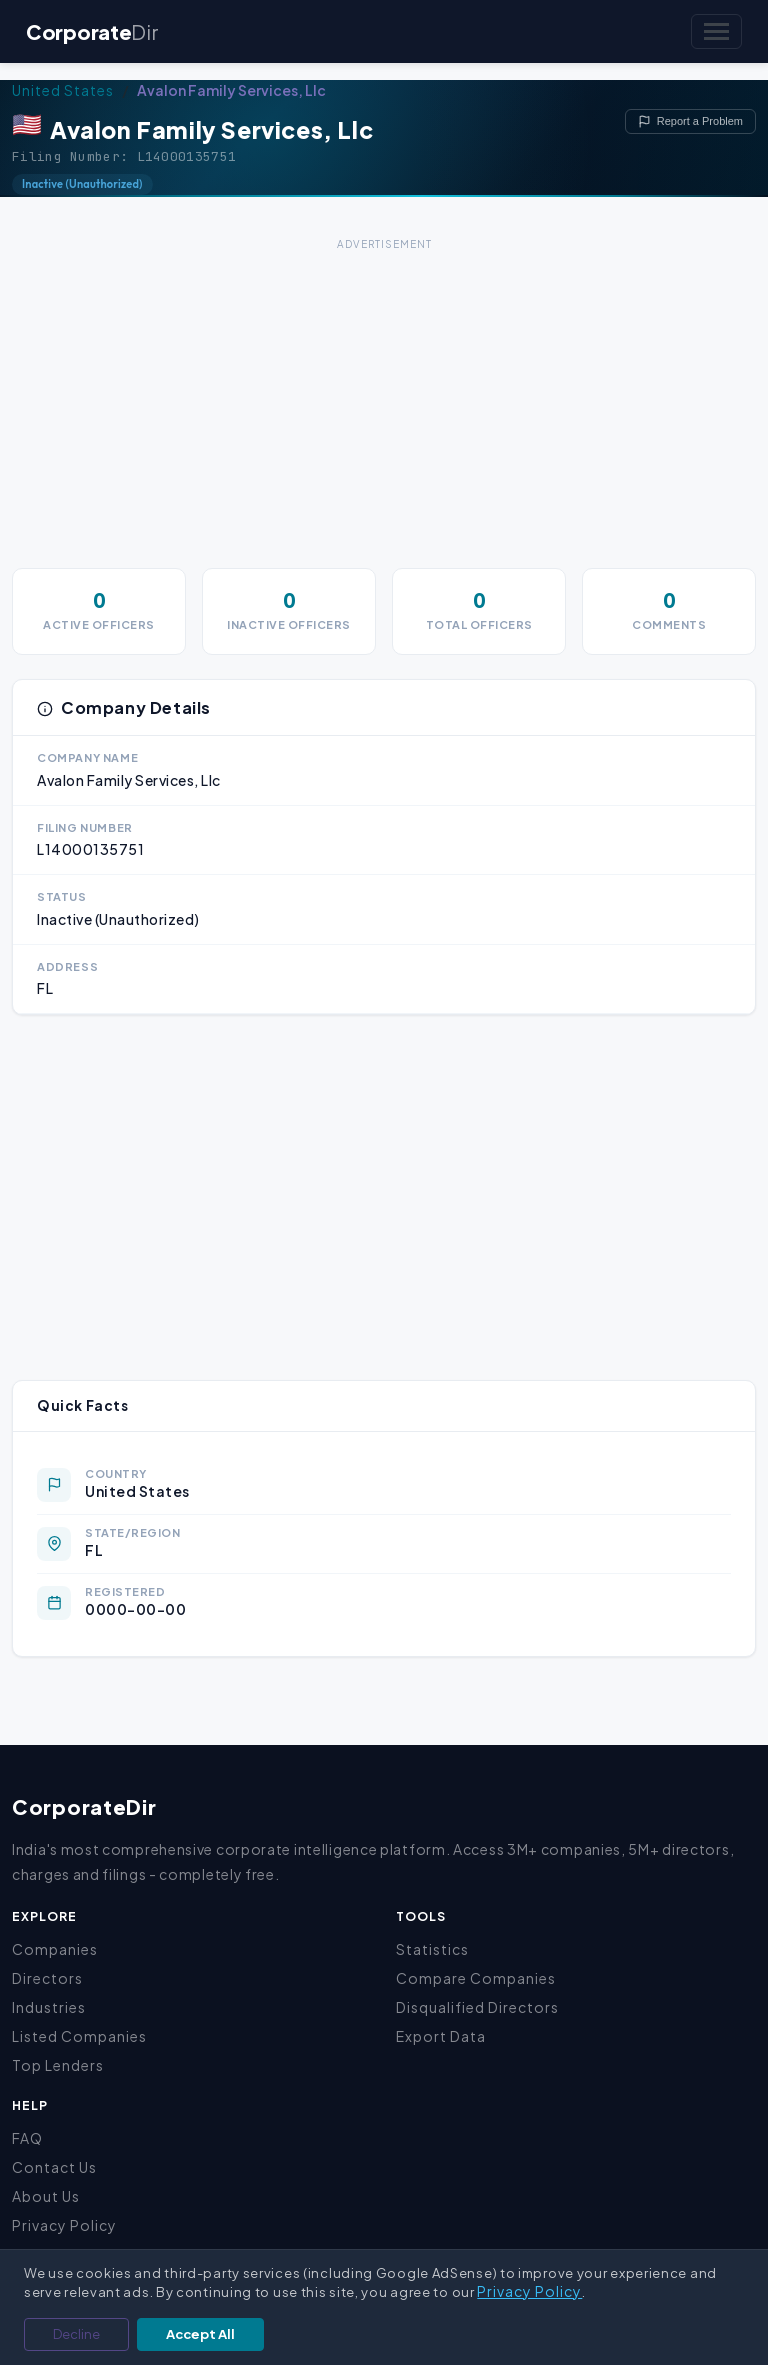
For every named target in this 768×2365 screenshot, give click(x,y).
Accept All (200, 2334)
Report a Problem (690, 121)
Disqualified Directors (477, 2007)
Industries (49, 2007)
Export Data (441, 2036)
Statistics (432, 1949)
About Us (46, 2196)
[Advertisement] (384, 396)
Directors (47, 1978)
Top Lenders (58, 2065)
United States (63, 90)
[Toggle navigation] (716, 31)
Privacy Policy (64, 2225)
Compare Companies (476, 1978)
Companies (55, 1949)
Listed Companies (79, 2036)
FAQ (27, 2138)
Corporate (92, 31)
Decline (76, 2334)
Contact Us (54, 2167)
